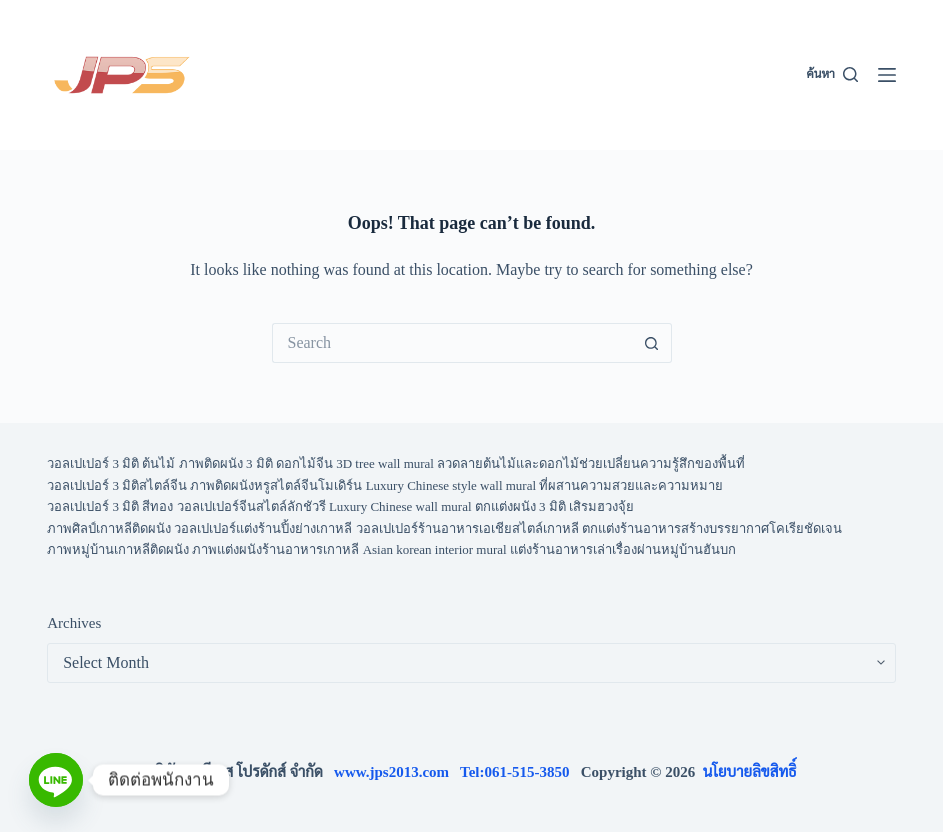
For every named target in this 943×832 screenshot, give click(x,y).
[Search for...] (452, 343)
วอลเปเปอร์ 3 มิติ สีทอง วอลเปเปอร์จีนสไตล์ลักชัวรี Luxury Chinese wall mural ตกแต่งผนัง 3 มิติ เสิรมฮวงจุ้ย (340, 506)
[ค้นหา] (832, 75)
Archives (74, 623)
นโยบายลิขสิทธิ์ (750, 772)
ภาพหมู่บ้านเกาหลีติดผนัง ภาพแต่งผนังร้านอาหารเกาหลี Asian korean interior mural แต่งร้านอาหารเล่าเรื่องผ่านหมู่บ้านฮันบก (391, 549)
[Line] (56, 780)
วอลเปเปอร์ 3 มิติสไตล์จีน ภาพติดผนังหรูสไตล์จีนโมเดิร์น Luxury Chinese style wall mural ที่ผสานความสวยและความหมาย (385, 485)
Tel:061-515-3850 (520, 772)
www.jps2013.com (397, 772)
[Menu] (887, 75)
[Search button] (652, 343)
